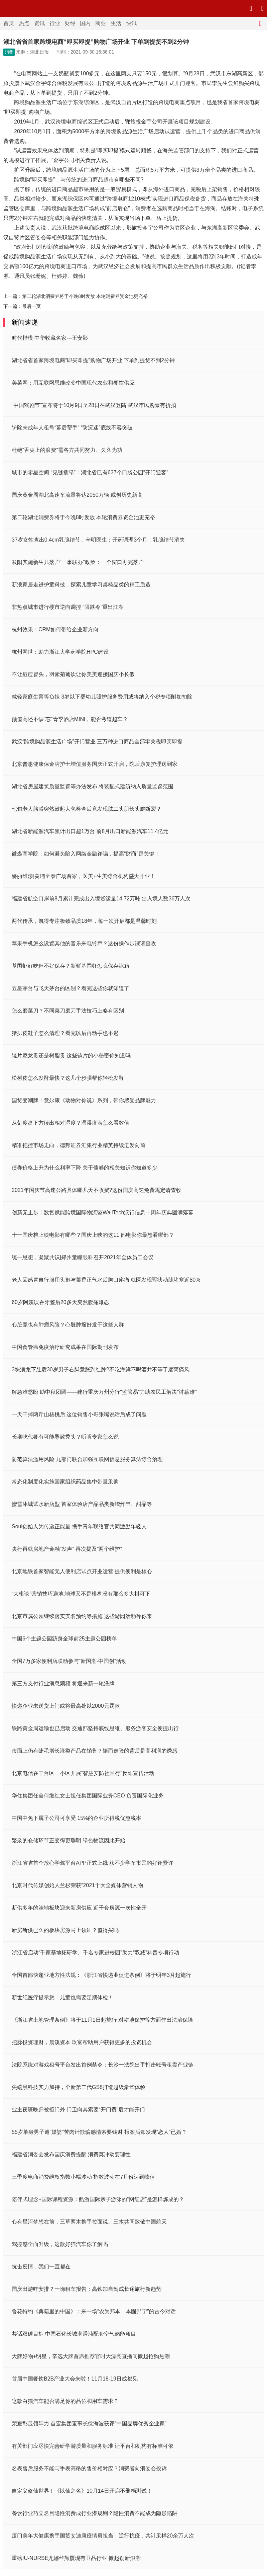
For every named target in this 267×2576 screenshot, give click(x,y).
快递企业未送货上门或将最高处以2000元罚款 (66, 1706)
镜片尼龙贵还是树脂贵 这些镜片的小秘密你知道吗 (71, 1055)
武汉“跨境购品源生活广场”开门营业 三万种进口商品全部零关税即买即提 (97, 741)
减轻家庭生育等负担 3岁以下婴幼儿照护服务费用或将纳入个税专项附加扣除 (102, 697)
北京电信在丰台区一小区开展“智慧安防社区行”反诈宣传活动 (83, 1773)
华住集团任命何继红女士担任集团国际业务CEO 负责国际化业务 (88, 1795)
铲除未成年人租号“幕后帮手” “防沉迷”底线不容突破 (72, 427)
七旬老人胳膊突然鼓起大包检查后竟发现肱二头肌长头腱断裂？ (86, 809)
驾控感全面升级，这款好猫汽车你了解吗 (60, 2244)
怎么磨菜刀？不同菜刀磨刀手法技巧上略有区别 (68, 1011)
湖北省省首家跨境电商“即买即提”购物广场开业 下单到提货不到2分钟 (93, 360)
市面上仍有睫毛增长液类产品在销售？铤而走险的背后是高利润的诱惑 (94, 1751)
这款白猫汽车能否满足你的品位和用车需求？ (65, 2401)
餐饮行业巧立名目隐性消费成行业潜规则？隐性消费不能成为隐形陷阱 (94, 2513)
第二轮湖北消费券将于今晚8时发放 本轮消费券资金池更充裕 (85, 296)
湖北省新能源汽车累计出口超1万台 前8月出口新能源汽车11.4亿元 (90, 831)
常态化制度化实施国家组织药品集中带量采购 (65, 1481)
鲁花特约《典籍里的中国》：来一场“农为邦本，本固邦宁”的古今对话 (94, 2311)
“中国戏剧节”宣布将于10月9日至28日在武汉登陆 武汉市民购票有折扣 (94, 405)
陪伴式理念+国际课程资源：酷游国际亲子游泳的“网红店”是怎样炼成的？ (98, 2199)
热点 (24, 23)
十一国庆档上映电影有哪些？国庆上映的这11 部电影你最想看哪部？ (93, 1235)
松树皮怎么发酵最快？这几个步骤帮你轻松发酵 (68, 1078)
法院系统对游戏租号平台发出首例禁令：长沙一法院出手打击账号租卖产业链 (102, 2065)
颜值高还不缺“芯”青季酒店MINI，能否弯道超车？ (70, 719)
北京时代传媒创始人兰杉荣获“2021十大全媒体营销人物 (77, 1885)
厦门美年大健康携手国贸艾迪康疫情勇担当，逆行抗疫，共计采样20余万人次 (103, 2536)
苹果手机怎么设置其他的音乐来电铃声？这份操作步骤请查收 (84, 943)
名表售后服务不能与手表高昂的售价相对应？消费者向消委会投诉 (89, 2468)
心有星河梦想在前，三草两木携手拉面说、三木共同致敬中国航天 (89, 2222)
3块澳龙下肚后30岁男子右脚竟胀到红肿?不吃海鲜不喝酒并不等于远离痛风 (100, 1369)
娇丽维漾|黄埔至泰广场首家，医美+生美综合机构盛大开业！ (83, 876)
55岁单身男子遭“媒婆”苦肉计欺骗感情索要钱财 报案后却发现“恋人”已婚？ (99, 2132)
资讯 (39, 23)
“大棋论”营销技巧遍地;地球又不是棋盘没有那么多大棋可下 (81, 1594)
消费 (9, 52)
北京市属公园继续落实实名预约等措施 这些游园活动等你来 (82, 1616)
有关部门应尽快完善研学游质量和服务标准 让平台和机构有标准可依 (92, 2446)
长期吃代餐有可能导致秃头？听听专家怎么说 (65, 1437)
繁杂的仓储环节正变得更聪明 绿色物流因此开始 (68, 1840)
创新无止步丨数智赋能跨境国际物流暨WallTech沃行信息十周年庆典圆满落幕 (102, 1212)
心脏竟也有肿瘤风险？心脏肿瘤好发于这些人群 (68, 1324)
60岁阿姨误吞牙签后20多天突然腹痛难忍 (60, 1302)
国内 (85, 23)
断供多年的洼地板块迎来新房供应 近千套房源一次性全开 (79, 1908)
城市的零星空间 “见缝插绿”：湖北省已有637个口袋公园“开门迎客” (90, 472)
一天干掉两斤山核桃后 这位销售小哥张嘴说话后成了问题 (79, 1414)
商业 (100, 23)
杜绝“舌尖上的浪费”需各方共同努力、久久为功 (67, 450)
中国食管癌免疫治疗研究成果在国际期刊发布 (65, 1347)
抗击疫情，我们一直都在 (41, 2266)
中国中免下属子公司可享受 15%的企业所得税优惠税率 (76, 1818)
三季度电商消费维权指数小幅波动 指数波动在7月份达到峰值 (83, 2177)
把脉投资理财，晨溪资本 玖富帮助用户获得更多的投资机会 (82, 2042)
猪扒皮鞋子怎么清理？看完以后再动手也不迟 (65, 1033)
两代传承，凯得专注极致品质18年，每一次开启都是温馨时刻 (84, 921)
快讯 (131, 23)
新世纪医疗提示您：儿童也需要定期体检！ (62, 1997)
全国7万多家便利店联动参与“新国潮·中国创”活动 (69, 1661)
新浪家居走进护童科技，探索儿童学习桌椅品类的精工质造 (81, 584)
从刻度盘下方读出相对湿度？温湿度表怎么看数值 (70, 1123)
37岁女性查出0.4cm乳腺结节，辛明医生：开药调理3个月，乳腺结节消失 (98, 540)
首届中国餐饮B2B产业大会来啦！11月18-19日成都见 (75, 2379)
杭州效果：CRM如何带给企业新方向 (55, 629)
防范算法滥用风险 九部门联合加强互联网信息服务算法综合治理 (87, 1459)
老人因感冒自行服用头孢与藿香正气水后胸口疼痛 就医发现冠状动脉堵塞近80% (106, 1280)
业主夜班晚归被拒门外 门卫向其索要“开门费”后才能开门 (78, 2109)
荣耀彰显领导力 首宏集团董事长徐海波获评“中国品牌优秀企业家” (89, 2423)
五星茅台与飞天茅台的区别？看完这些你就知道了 (70, 988)
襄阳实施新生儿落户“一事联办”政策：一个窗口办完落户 (78, 562)
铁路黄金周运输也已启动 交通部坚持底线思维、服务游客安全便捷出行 (95, 1728)
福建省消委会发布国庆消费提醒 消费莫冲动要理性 (71, 2154)
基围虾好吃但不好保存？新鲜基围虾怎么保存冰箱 (70, 966)
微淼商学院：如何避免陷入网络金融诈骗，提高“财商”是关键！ (86, 854)
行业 (54, 23)
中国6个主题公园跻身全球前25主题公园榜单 (64, 1638)
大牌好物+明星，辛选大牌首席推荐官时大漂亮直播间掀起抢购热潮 (91, 2356)
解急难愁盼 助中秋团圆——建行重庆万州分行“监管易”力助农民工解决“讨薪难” (104, 1392)
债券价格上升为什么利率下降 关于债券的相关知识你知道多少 (84, 1168)
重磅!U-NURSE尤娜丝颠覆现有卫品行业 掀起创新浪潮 (76, 2558)
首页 (8, 23)
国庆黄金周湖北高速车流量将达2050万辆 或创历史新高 (77, 495)
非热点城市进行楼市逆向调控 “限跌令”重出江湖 (68, 607)
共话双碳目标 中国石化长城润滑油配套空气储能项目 (74, 2334)
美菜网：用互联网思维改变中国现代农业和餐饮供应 (73, 383)
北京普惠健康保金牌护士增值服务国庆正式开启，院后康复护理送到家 (94, 764)
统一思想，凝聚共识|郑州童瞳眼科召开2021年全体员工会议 (82, 1257)
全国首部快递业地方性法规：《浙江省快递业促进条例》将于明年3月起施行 (101, 1975)
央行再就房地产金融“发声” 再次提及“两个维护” (67, 1549)
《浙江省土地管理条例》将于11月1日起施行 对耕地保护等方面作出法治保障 (102, 2020)
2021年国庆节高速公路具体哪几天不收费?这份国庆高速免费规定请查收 (97, 1190)
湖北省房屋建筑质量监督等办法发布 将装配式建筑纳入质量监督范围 (92, 786)
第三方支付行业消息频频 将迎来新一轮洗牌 (63, 1683)
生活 (116, 23)
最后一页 (31, 306)
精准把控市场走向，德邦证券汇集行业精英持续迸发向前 (78, 1145)
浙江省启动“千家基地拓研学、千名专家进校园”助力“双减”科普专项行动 (95, 1952)
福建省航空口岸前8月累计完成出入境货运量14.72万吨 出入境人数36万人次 (101, 898)
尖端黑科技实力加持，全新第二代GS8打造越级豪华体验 (78, 2087)
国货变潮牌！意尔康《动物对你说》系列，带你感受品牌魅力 (84, 1100)
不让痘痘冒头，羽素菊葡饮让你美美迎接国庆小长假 (73, 674)
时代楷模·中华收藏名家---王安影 (50, 338)
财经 (70, 23)
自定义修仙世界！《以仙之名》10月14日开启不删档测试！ (82, 2491)
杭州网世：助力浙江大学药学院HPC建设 (60, 652)
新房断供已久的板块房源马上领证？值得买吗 (65, 1930)
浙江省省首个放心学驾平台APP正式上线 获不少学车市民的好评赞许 (92, 1863)
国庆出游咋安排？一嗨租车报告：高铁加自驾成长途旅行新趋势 (86, 2289)
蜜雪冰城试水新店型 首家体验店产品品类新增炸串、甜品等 (82, 1504)
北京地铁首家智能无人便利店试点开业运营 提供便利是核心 (82, 1571)
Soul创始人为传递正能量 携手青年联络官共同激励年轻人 (79, 1526)
